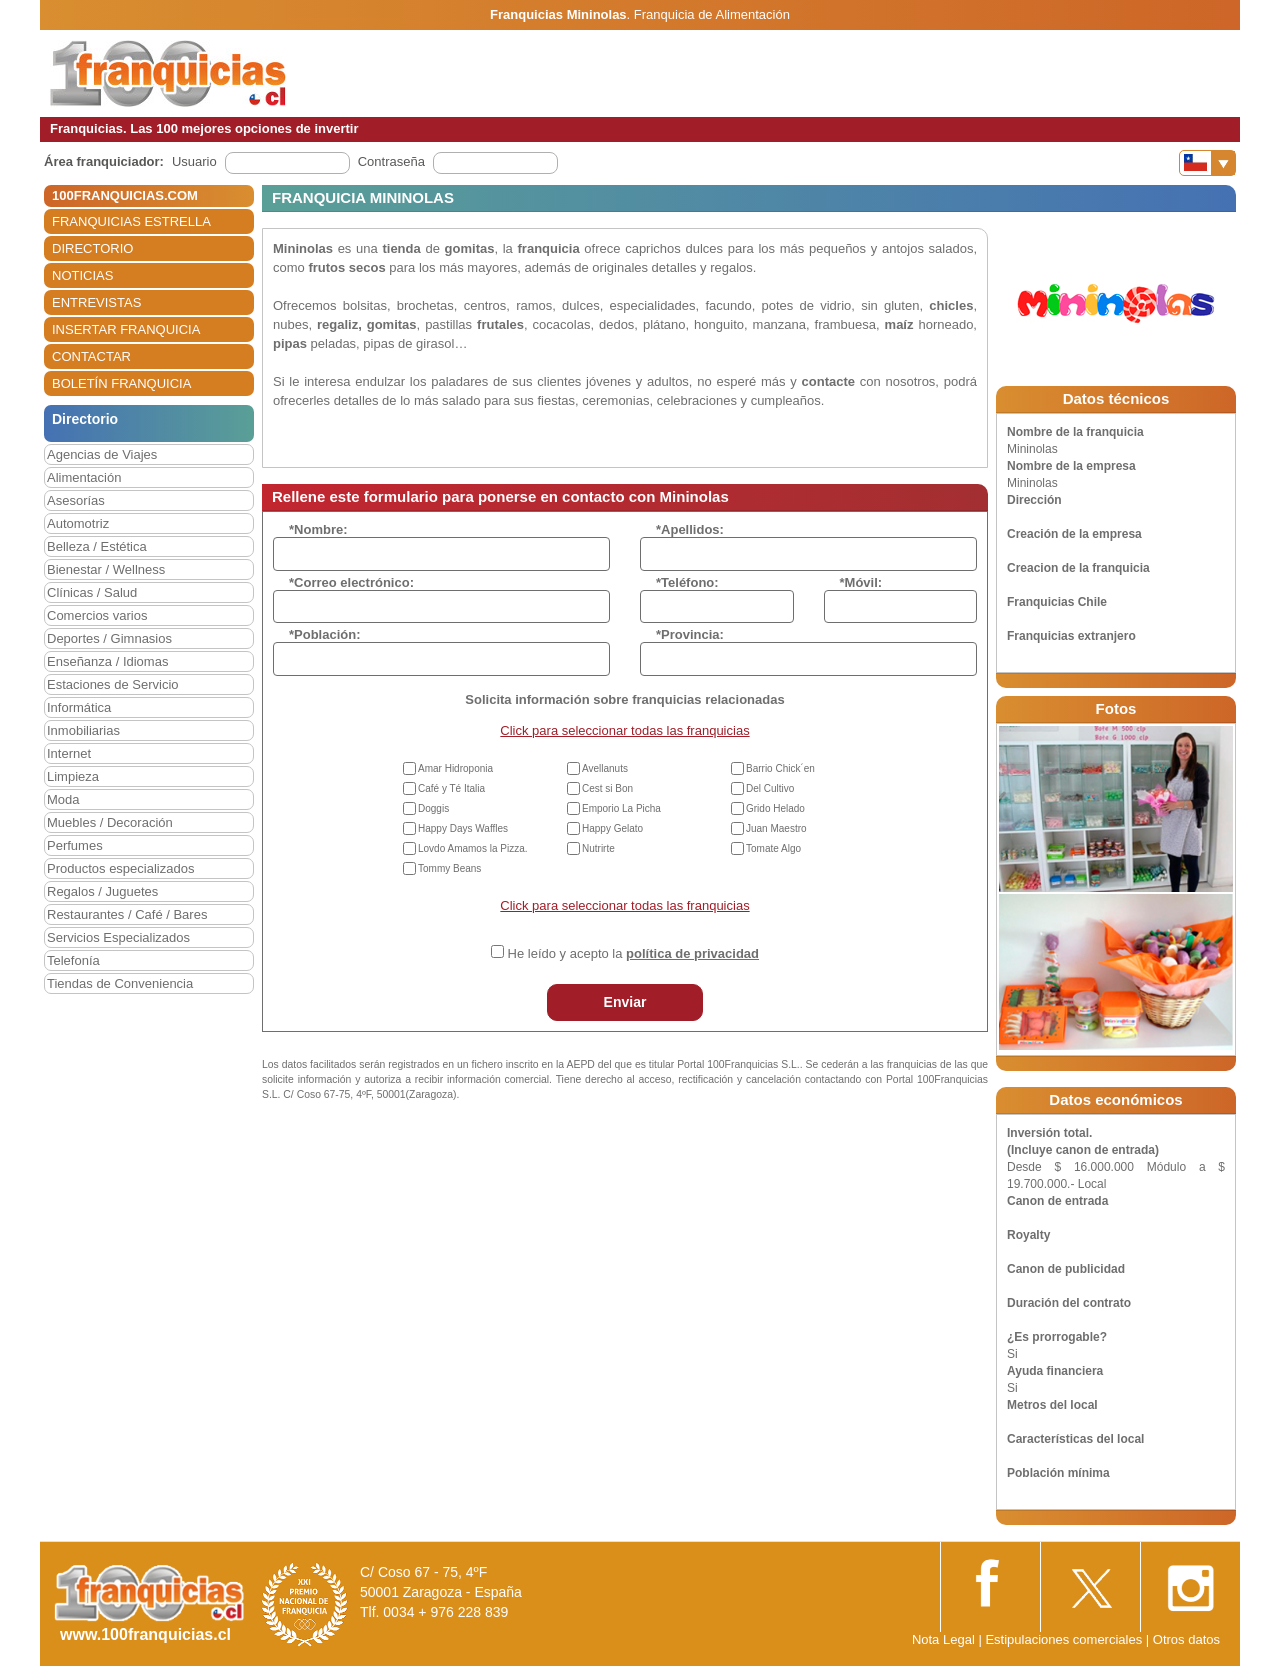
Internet (69, 753)
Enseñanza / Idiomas (107, 661)
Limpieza (73, 776)
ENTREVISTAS (96, 302)
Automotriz (78, 523)
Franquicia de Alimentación (712, 14)
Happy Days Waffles (463, 828)
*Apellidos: (690, 529)
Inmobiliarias (83, 730)
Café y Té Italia (451, 788)
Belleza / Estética (97, 546)
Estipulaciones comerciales (1065, 1639)
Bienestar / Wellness (106, 569)
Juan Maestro (776, 828)
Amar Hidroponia (455, 768)
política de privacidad (692, 953)
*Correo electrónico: (351, 582)
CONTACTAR (91, 356)
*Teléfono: (687, 582)
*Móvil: (861, 582)
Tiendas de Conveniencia (120, 983)
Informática (79, 707)
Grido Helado (775, 808)
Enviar (625, 1002)
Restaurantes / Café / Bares (127, 914)
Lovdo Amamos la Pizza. (473, 848)
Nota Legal (943, 1639)
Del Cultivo (770, 788)
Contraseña (391, 161)
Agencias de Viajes (102, 454)
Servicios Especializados (118, 937)
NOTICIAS (82, 275)
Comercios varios (97, 615)
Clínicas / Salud (92, 592)
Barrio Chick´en (780, 768)
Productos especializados (120, 868)
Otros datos (1186, 1639)
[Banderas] (1207, 163)
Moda (63, 799)
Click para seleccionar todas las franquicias (624, 730)
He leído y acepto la (633, 953)
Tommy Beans (449, 868)
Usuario (194, 161)
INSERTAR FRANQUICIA (126, 329)
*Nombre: (318, 529)
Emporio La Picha (621, 808)
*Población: (325, 634)
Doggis (433, 808)
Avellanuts (605, 768)
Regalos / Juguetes (102, 891)
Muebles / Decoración (110, 822)
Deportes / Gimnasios (109, 638)
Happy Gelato (612, 828)
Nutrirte (598, 848)
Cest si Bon (607, 788)
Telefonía (73, 960)
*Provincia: (690, 634)
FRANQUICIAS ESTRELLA (131, 221)
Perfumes (75, 845)
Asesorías (76, 500)
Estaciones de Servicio (113, 684)
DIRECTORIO (92, 248)
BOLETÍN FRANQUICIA (121, 383)
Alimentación (84, 477)
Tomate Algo (773, 848)
